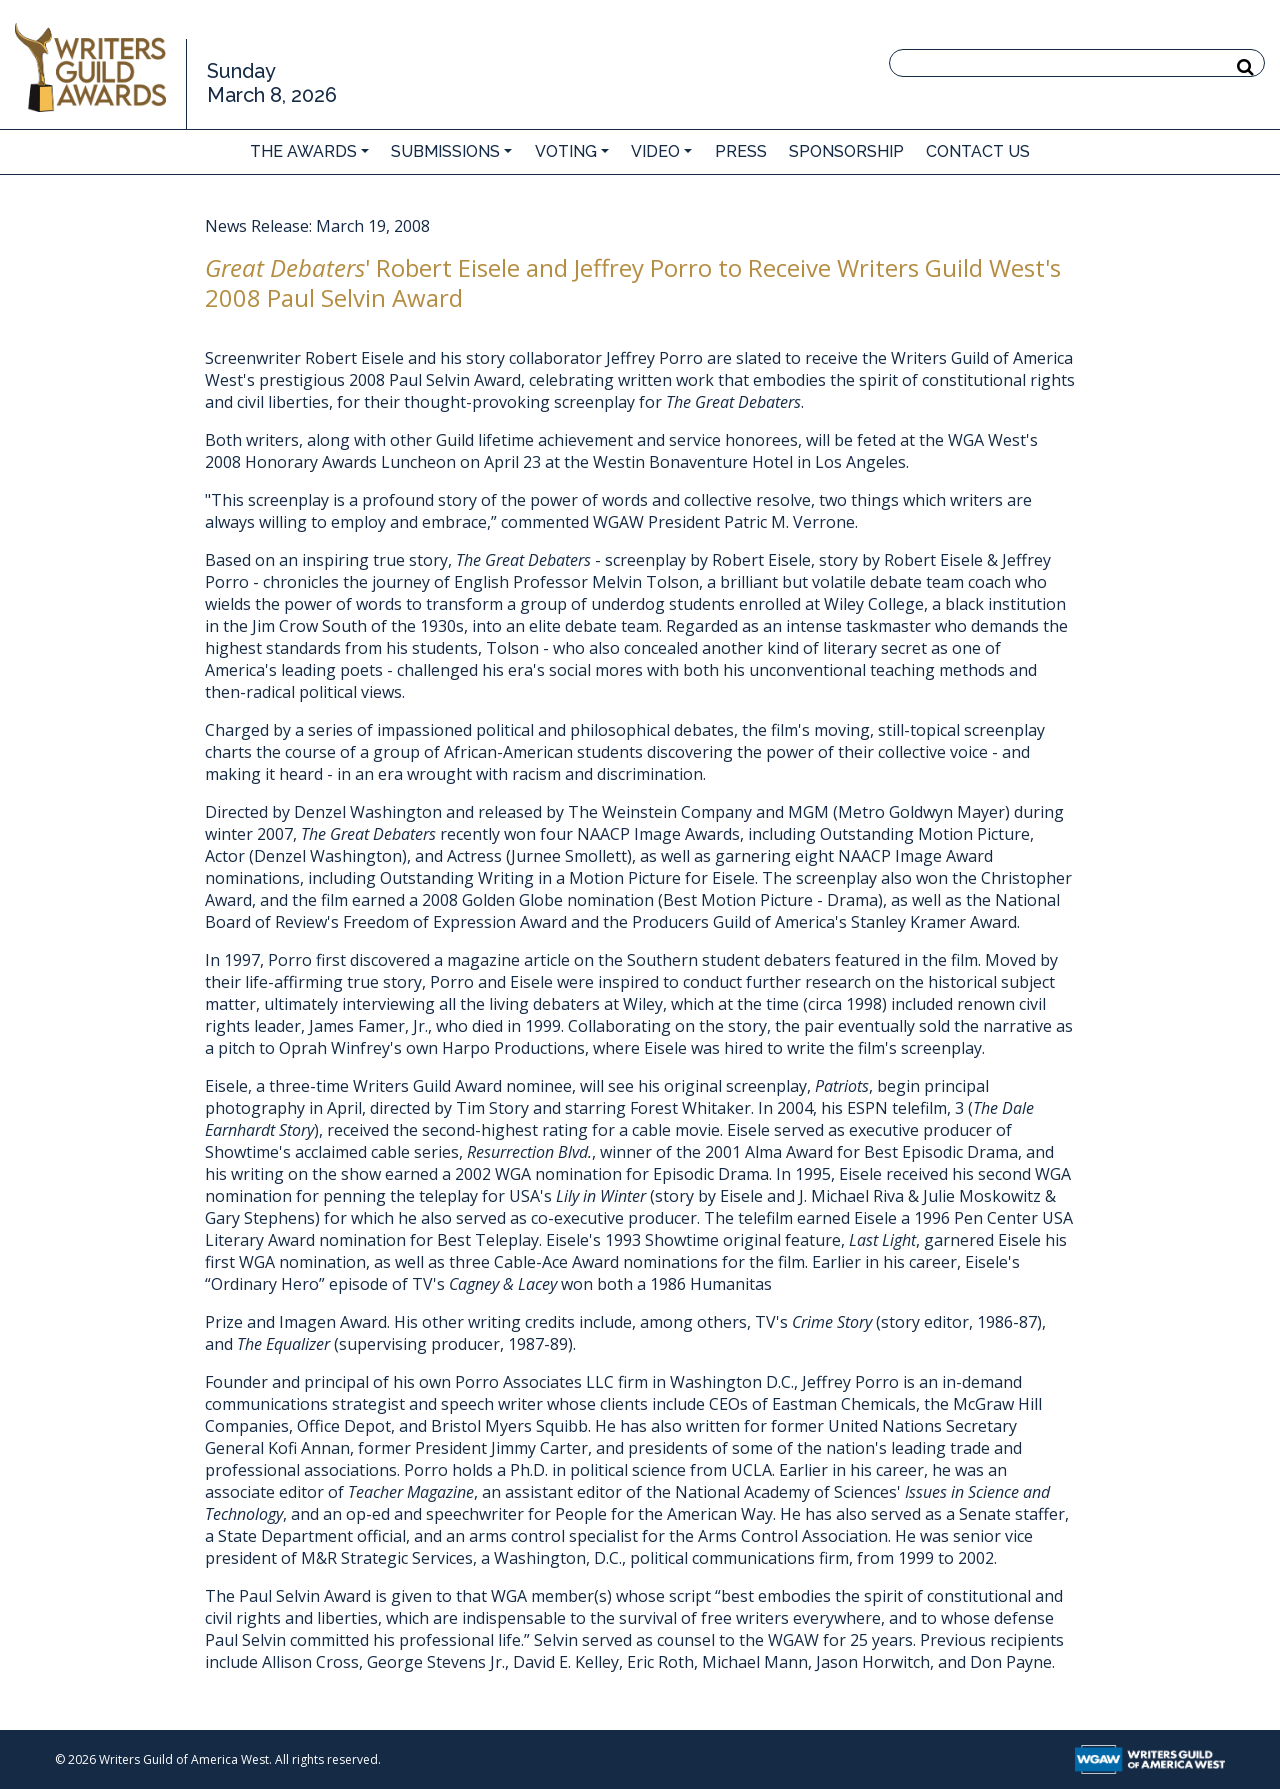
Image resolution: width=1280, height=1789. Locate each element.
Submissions (445, 151)
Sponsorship (846, 151)
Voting (566, 151)
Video (655, 151)
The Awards (303, 151)
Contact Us (978, 151)
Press (741, 151)
